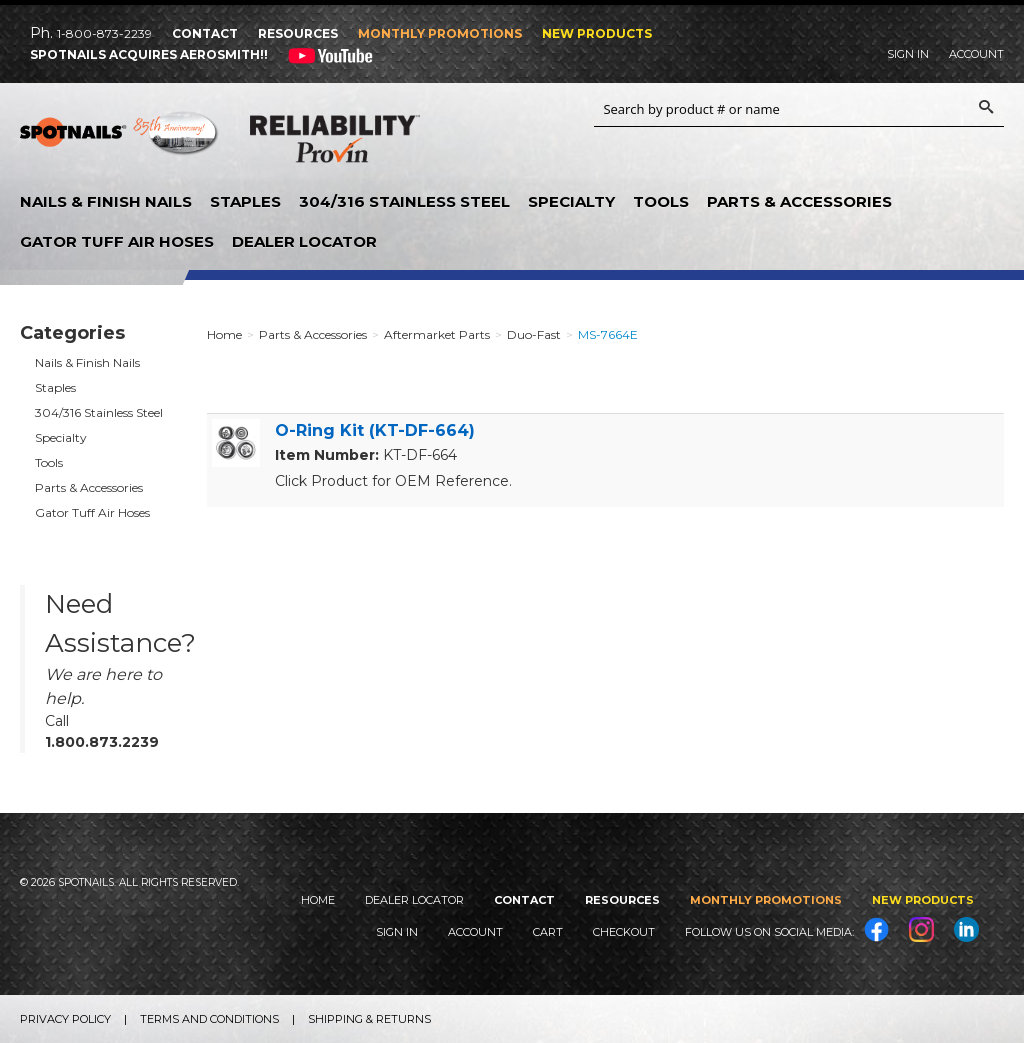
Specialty (571, 201)
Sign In (908, 54)
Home (318, 900)
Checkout (624, 932)
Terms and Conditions (209, 1019)
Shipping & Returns (369, 1019)
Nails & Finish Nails (106, 201)
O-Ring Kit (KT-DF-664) (375, 430)
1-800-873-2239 (104, 33)
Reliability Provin (335, 143)
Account (976, 54)
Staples (245, 201)
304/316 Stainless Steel (404, 201)
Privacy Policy (65, 1019)
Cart (548, 932)
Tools (661, 201)
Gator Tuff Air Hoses (117, 241)
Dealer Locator (304, 241)
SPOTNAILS (120, 140)
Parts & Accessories (799, 201)
